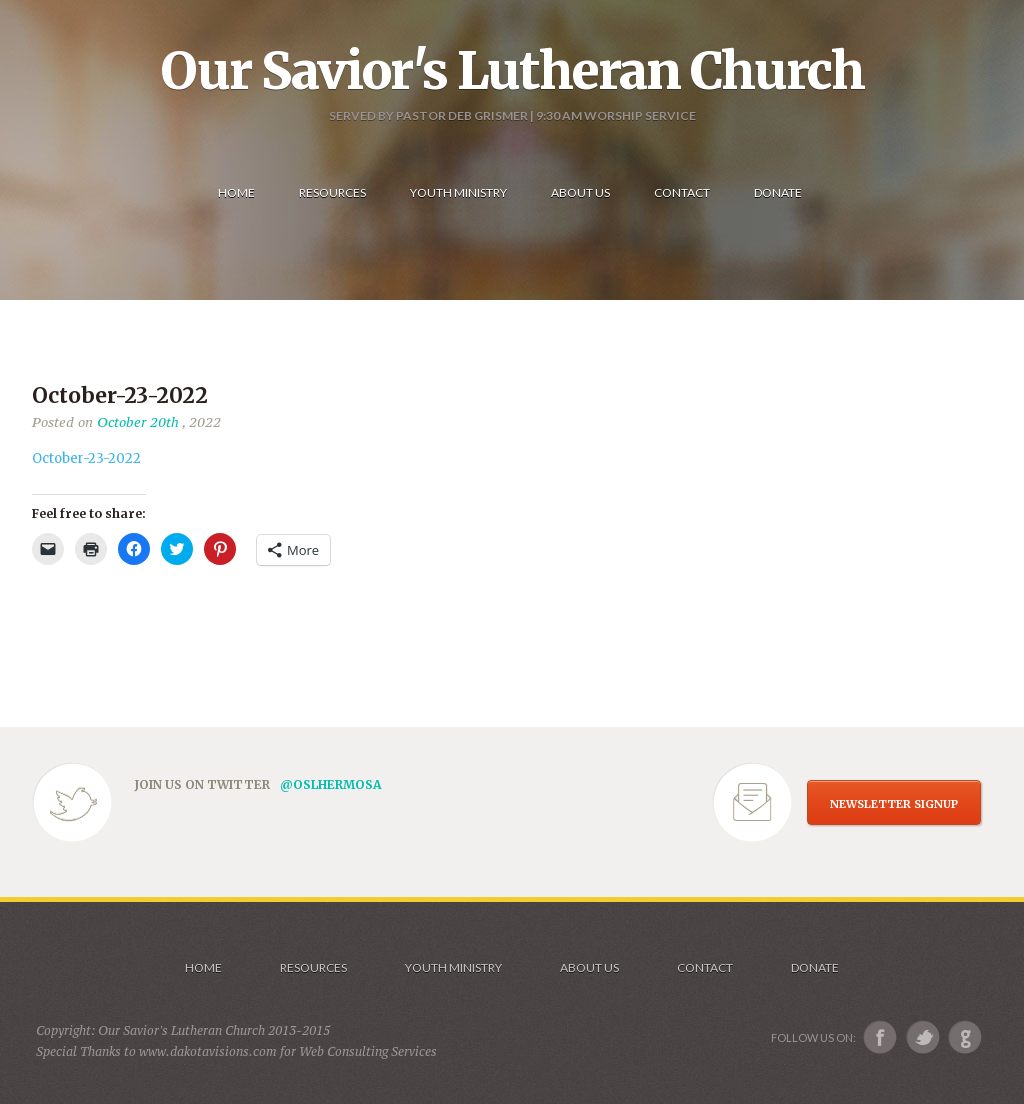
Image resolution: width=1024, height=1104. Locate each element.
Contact (705, 967)
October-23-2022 (86, 458)
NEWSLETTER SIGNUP (894, 804)
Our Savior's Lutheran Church (512, 71)
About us (589, 967)
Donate (815, 967)
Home (203, 967)
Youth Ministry (453, 967)
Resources (313, 967)
